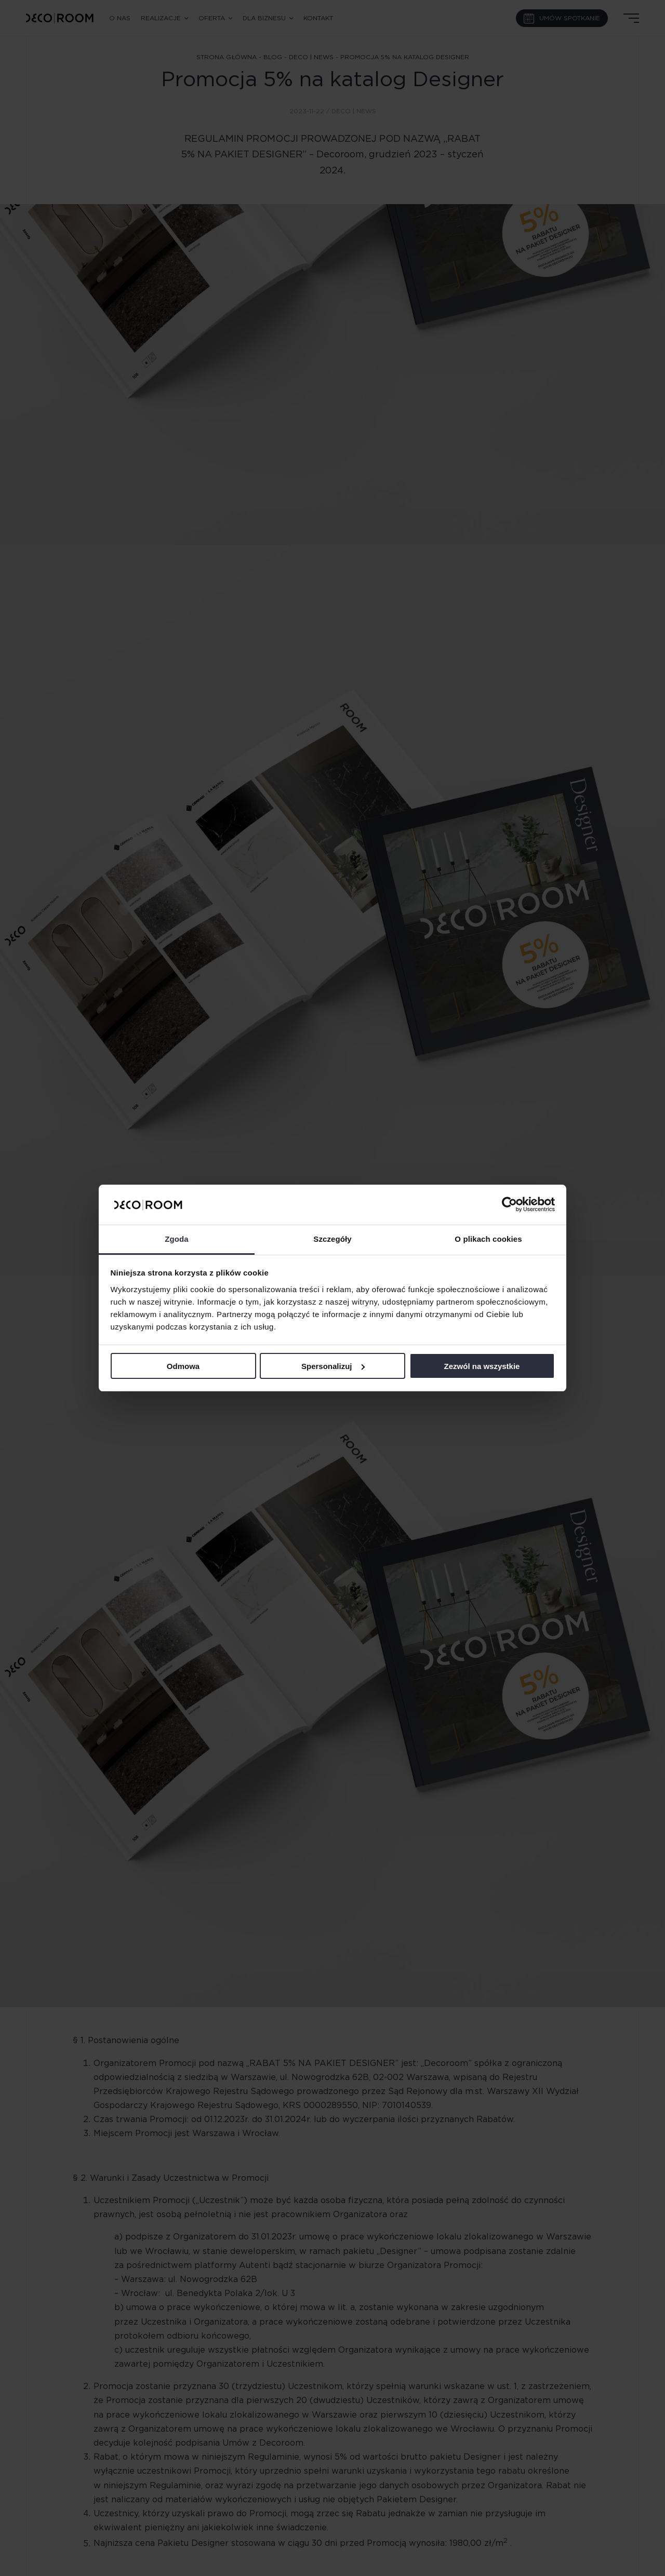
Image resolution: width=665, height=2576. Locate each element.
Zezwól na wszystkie (482, 1366)
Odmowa (183, 1366)
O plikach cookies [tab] (488, 1239)
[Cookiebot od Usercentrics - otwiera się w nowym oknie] (509, 1204)
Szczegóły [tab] (332, 1239)
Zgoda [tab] (177, 1239)
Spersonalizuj (333, 1366)
